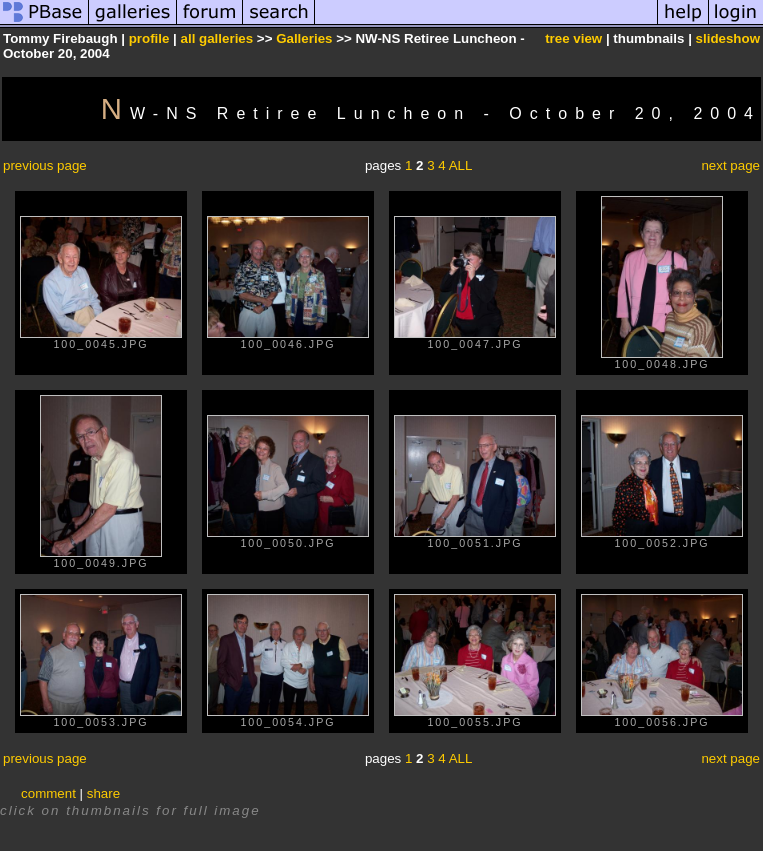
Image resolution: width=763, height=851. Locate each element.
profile (149, 38)
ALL (461, 165)
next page (730, 165)
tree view (573, 38)
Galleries (304, 38)
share (103, 793)
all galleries (217, 38)
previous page (45, 165)
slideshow (728, 38)
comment (48, 793)
